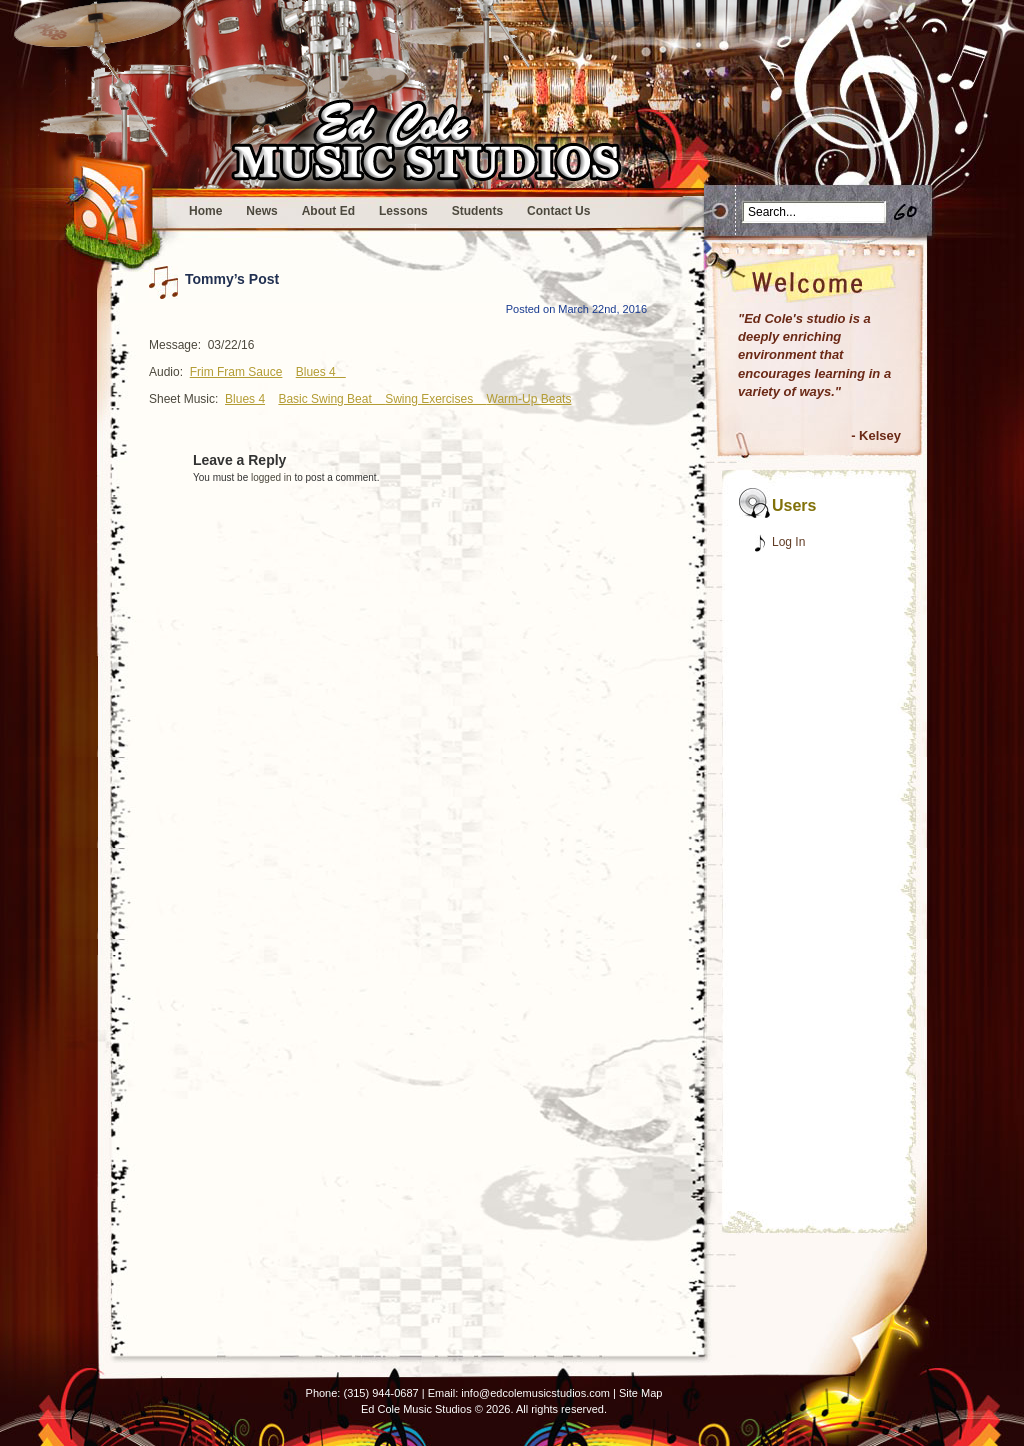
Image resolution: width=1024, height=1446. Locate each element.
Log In (788, 542)
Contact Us (558, 211)
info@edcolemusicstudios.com (535, 1393)
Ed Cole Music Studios (416, 1409)
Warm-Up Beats (529, 399)
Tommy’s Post (232, 279)
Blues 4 (321, 372)
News (261, 211)
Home (205, 211)
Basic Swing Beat (331, 399)
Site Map (640, 1393)
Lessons (403, 211)
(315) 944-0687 (380, 1393)
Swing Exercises (435, 399)
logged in (271, 477)
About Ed (328, 211)
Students (477, 211)
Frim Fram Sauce (236, 372)
